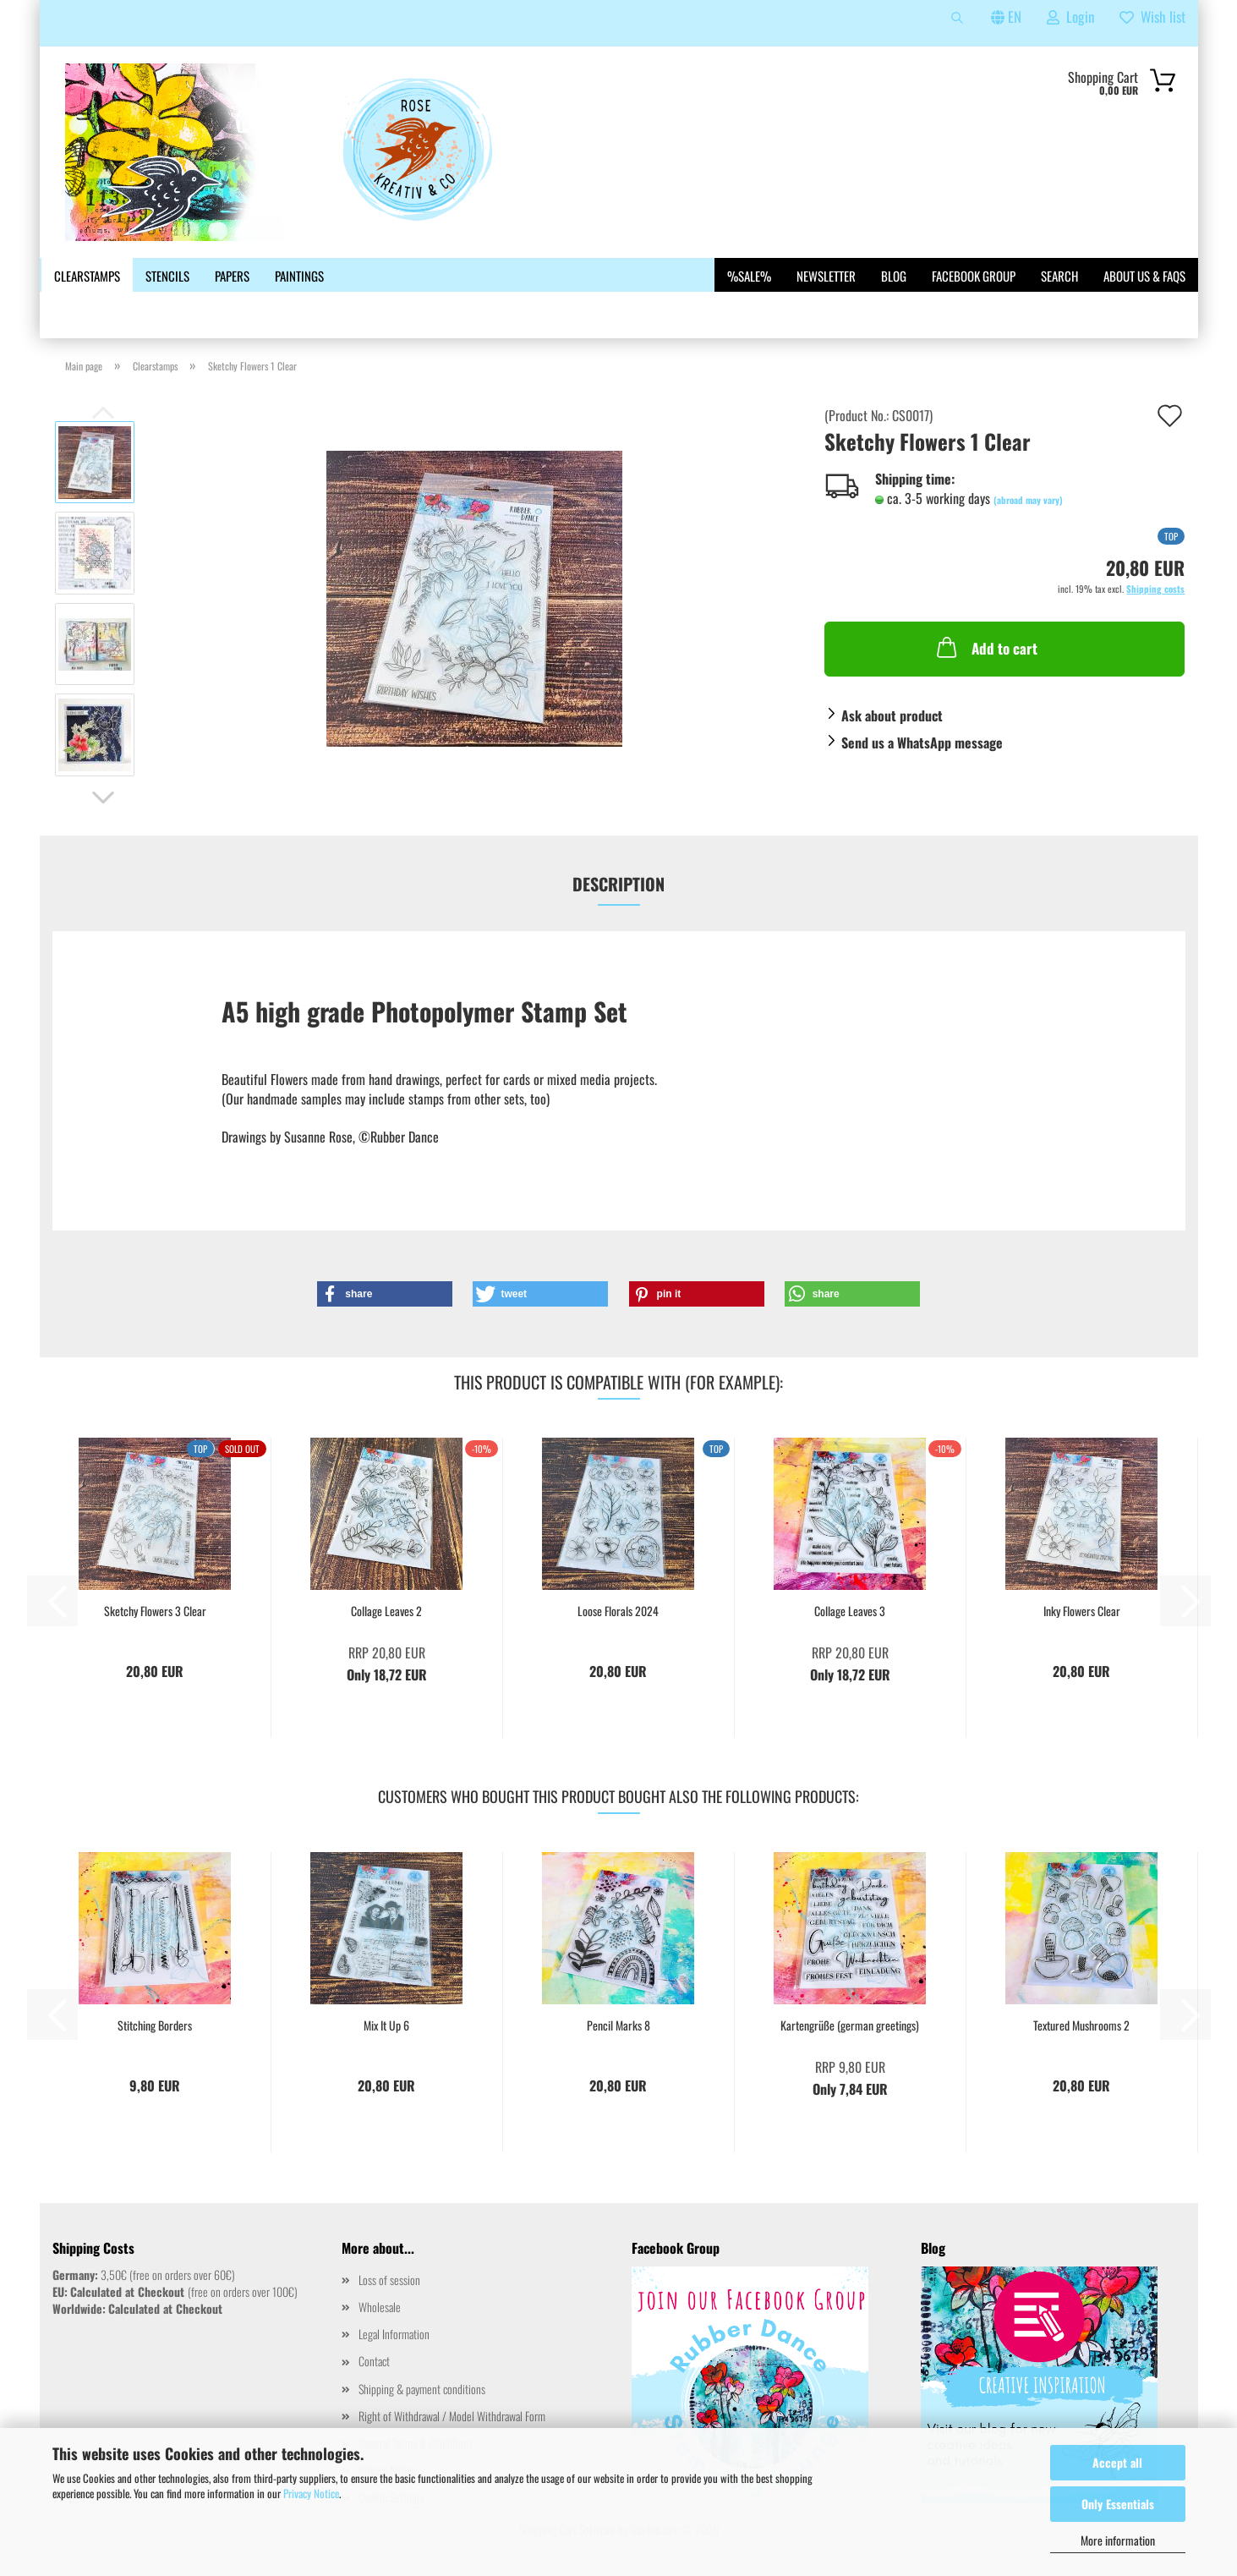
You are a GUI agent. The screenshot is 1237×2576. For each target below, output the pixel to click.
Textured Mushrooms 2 (1081, 2025)
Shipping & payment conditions (422, 2389)
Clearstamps (87, 275)
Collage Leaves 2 (386, 1611)
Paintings (299, 275)
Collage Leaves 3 (849, 1611)
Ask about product (892, 715)
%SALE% (749, 275)
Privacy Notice (311, 2493)
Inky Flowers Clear (1081, 1611)
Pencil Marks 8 (618, 2025)
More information (1118, 2540)
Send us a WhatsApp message (922, 742)
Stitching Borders (155, 2025)
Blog (893, 275)
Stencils (167, 275)
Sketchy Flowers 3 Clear (155, 1611)
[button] (103, 797)
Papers (232, 275)
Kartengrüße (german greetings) (849, 2025)
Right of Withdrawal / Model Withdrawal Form (452, 2416)
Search (1059, 275)
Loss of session (389, 2279)
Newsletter (826, 275)
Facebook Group (973, 275)
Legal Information (394, 2334)
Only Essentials (1117, 2504)
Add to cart (985, 646)
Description (618, 883)
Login (1070, 16)
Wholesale (380, 2307)
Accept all (1117, 2462)
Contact (374, 2361)
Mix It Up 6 (386, 2025)
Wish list (1152, 16)
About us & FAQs (1144, 275)
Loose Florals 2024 (618, 1611)
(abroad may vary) (1028, 500)
